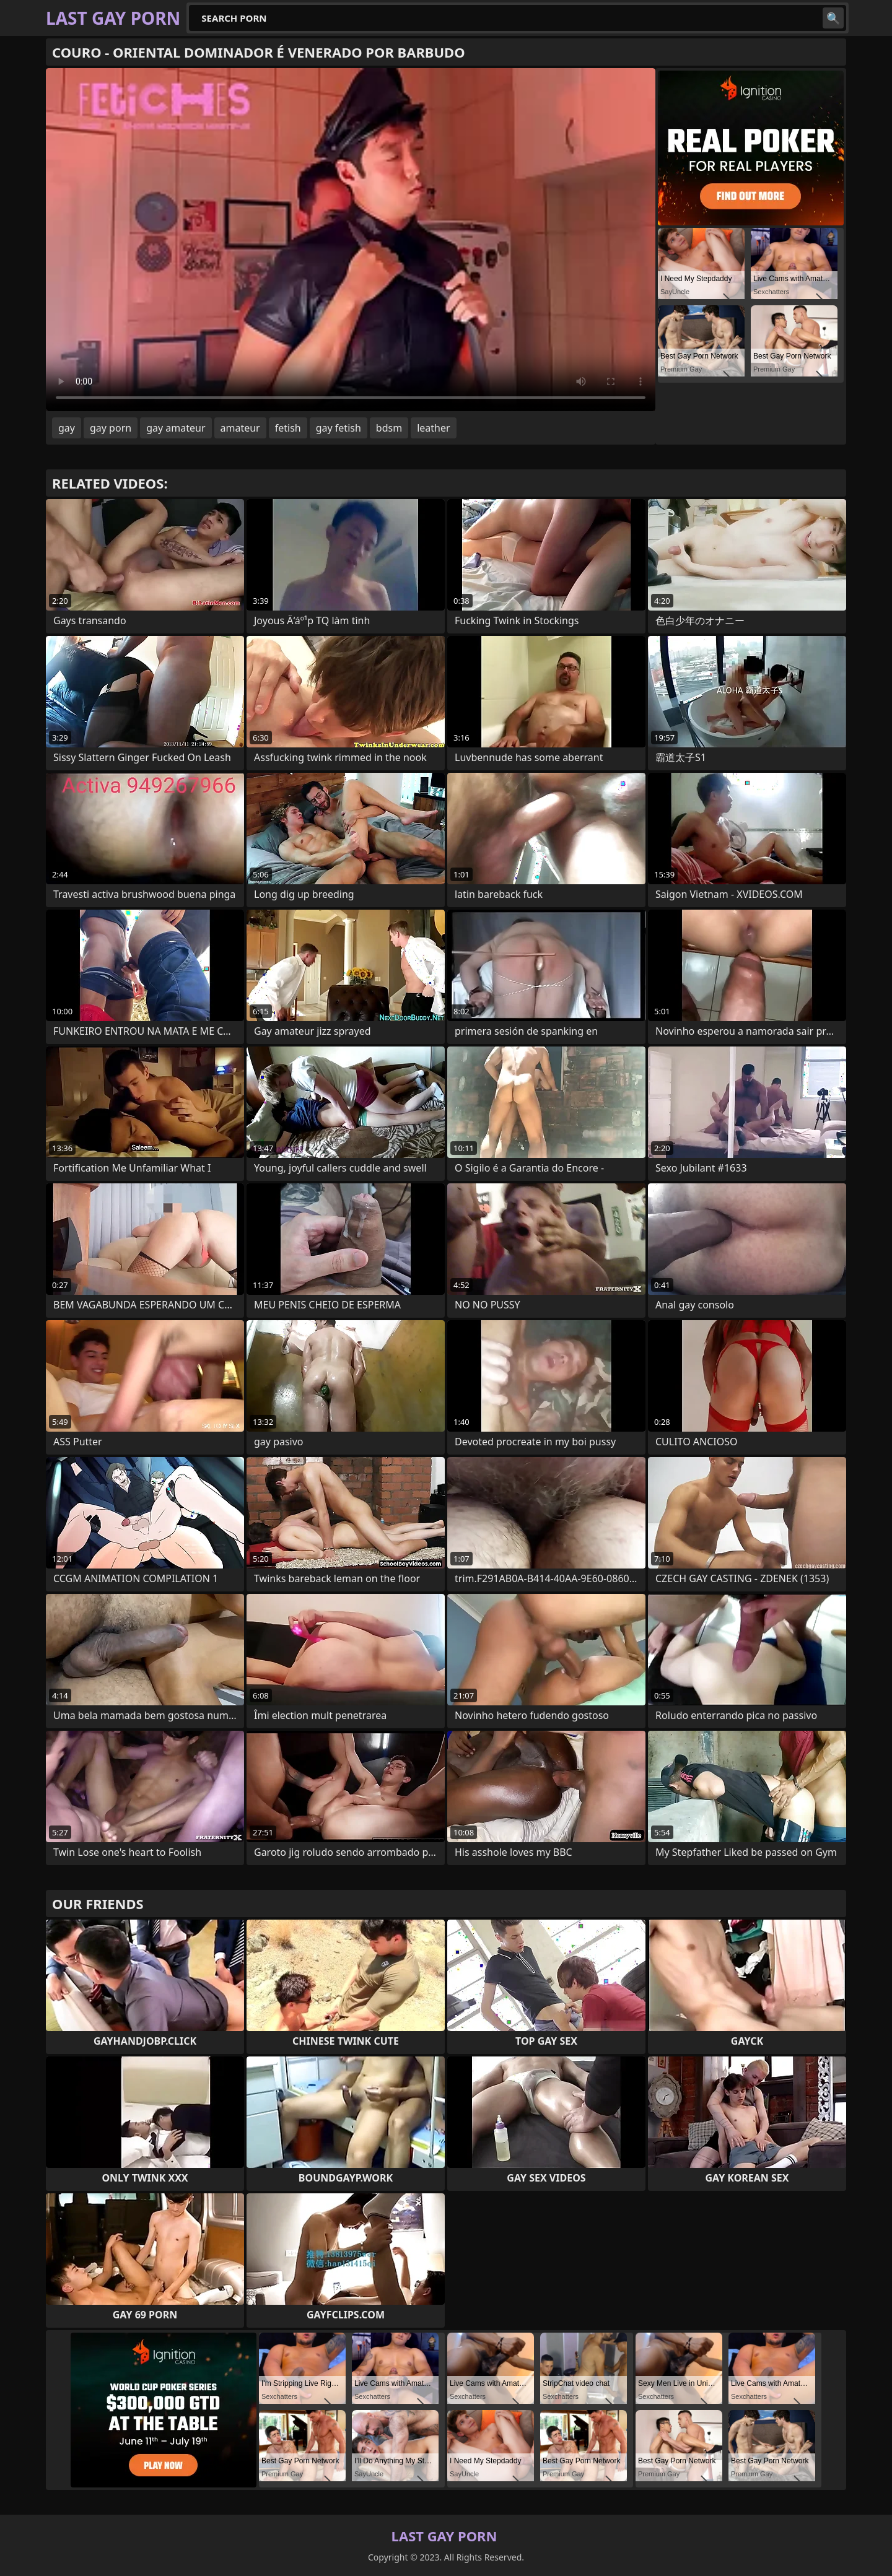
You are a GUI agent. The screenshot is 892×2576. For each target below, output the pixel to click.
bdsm (389, 428)
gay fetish (338, 428)
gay (66, 428)
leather (433, 428)
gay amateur (175, 428)
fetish (288, 428)
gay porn (110, 428)
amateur (240, 428)
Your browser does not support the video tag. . (350, 239)
